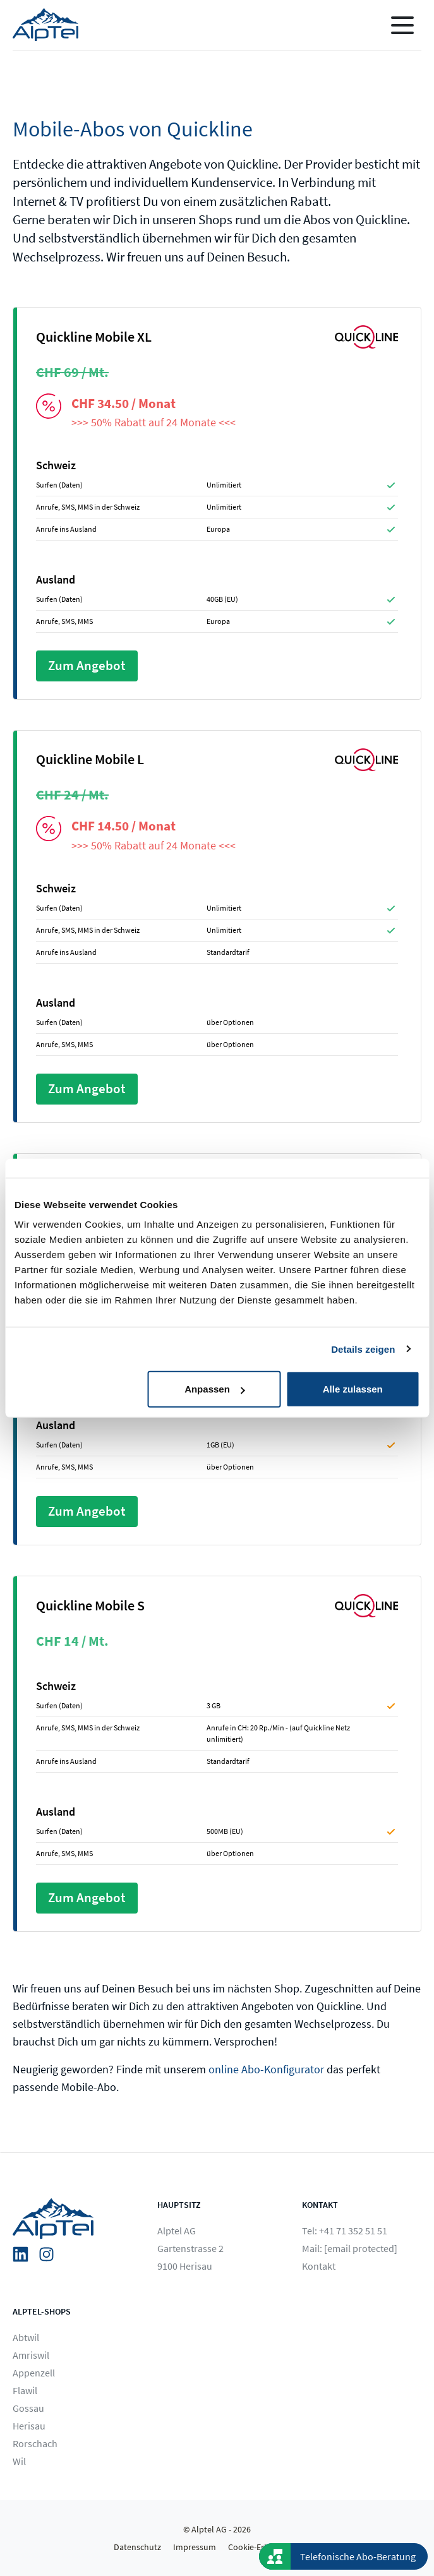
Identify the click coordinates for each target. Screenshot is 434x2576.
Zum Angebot (87, 665)
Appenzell (34, 2372)
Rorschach (35, 2443)
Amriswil (31, 2355)
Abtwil (26, 2337)
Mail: (349, 2248)
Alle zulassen (353, 1389)
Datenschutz (137, 2547)
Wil (19, 2461)
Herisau (29, 2425)
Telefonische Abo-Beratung (358, 2556)
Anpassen (214, 1389)
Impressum (194, 2547)
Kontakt (318, 2266)
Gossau (28, 2408)
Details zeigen (363, 1348)
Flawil (25, 2390)
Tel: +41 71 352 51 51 (344, 2230)
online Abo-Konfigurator (266, 2069)
